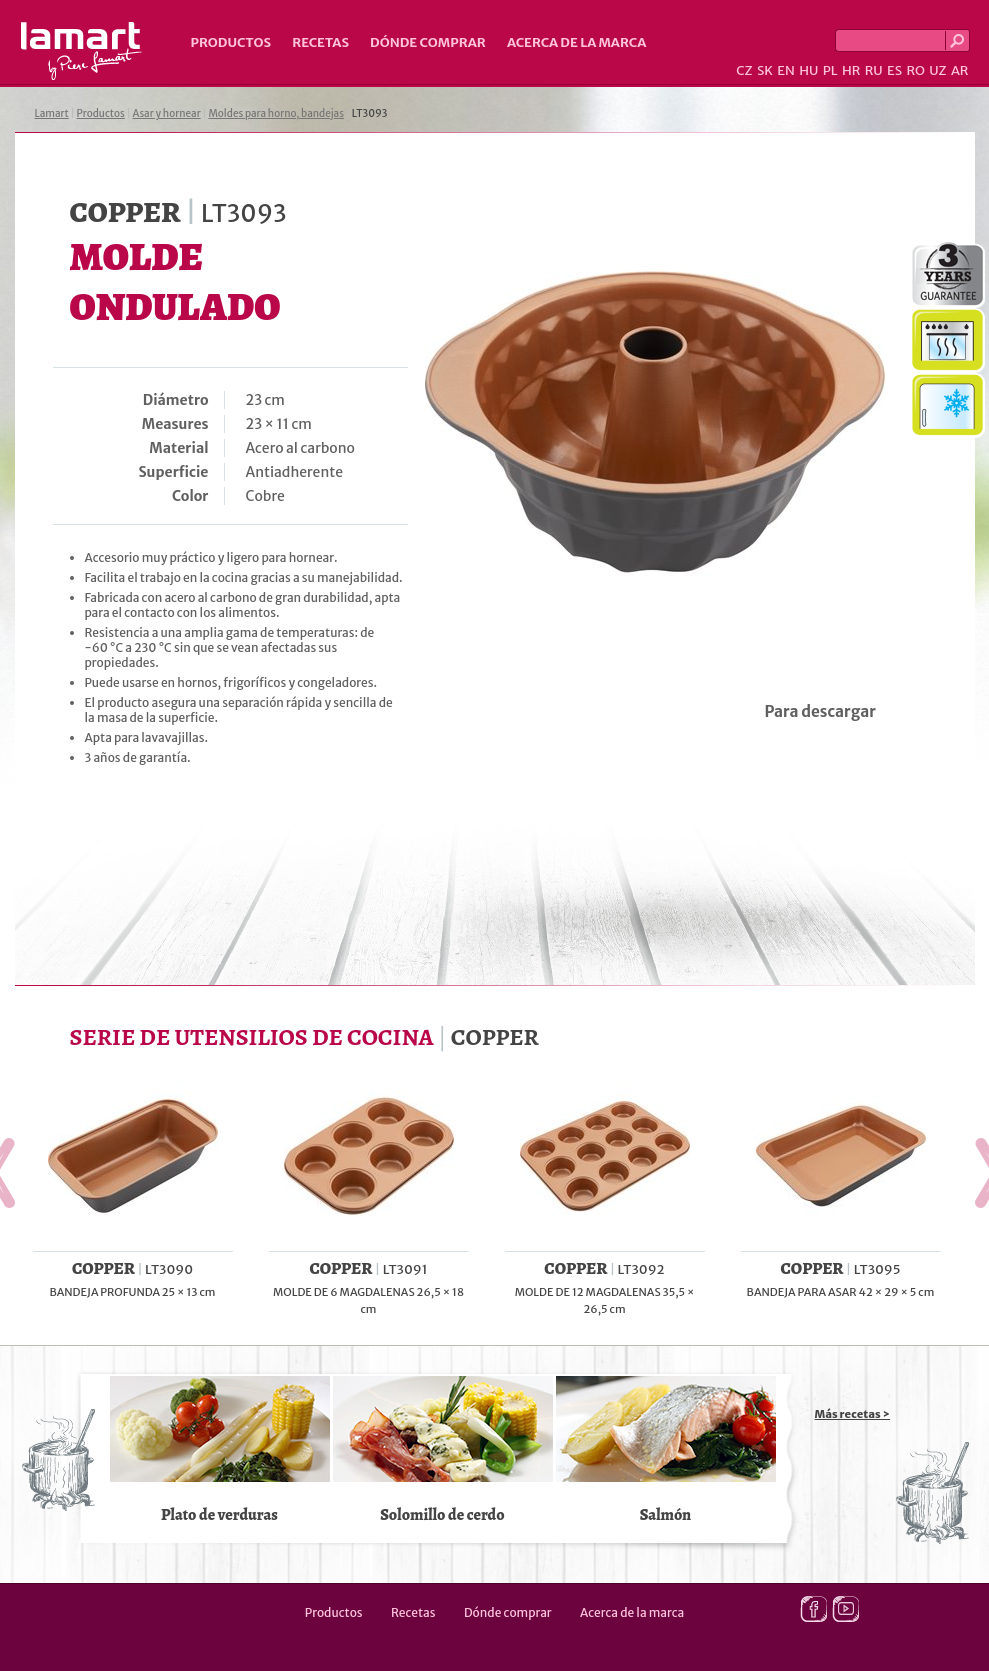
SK (765, 70)
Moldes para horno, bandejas (276, 113)
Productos (231, 42)
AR (960, 70)
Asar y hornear (167, 113)
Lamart (81, 51)
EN (786, 70)
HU (808, 70)
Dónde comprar (428, 42)
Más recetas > (853, 1414)
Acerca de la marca (576, 42)
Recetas (320, 42)
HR (851, 70)
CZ (744, 70)
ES (894, 70)
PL (830, 70)
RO (915, 70)
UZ (937, 70)
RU (874, 70)
